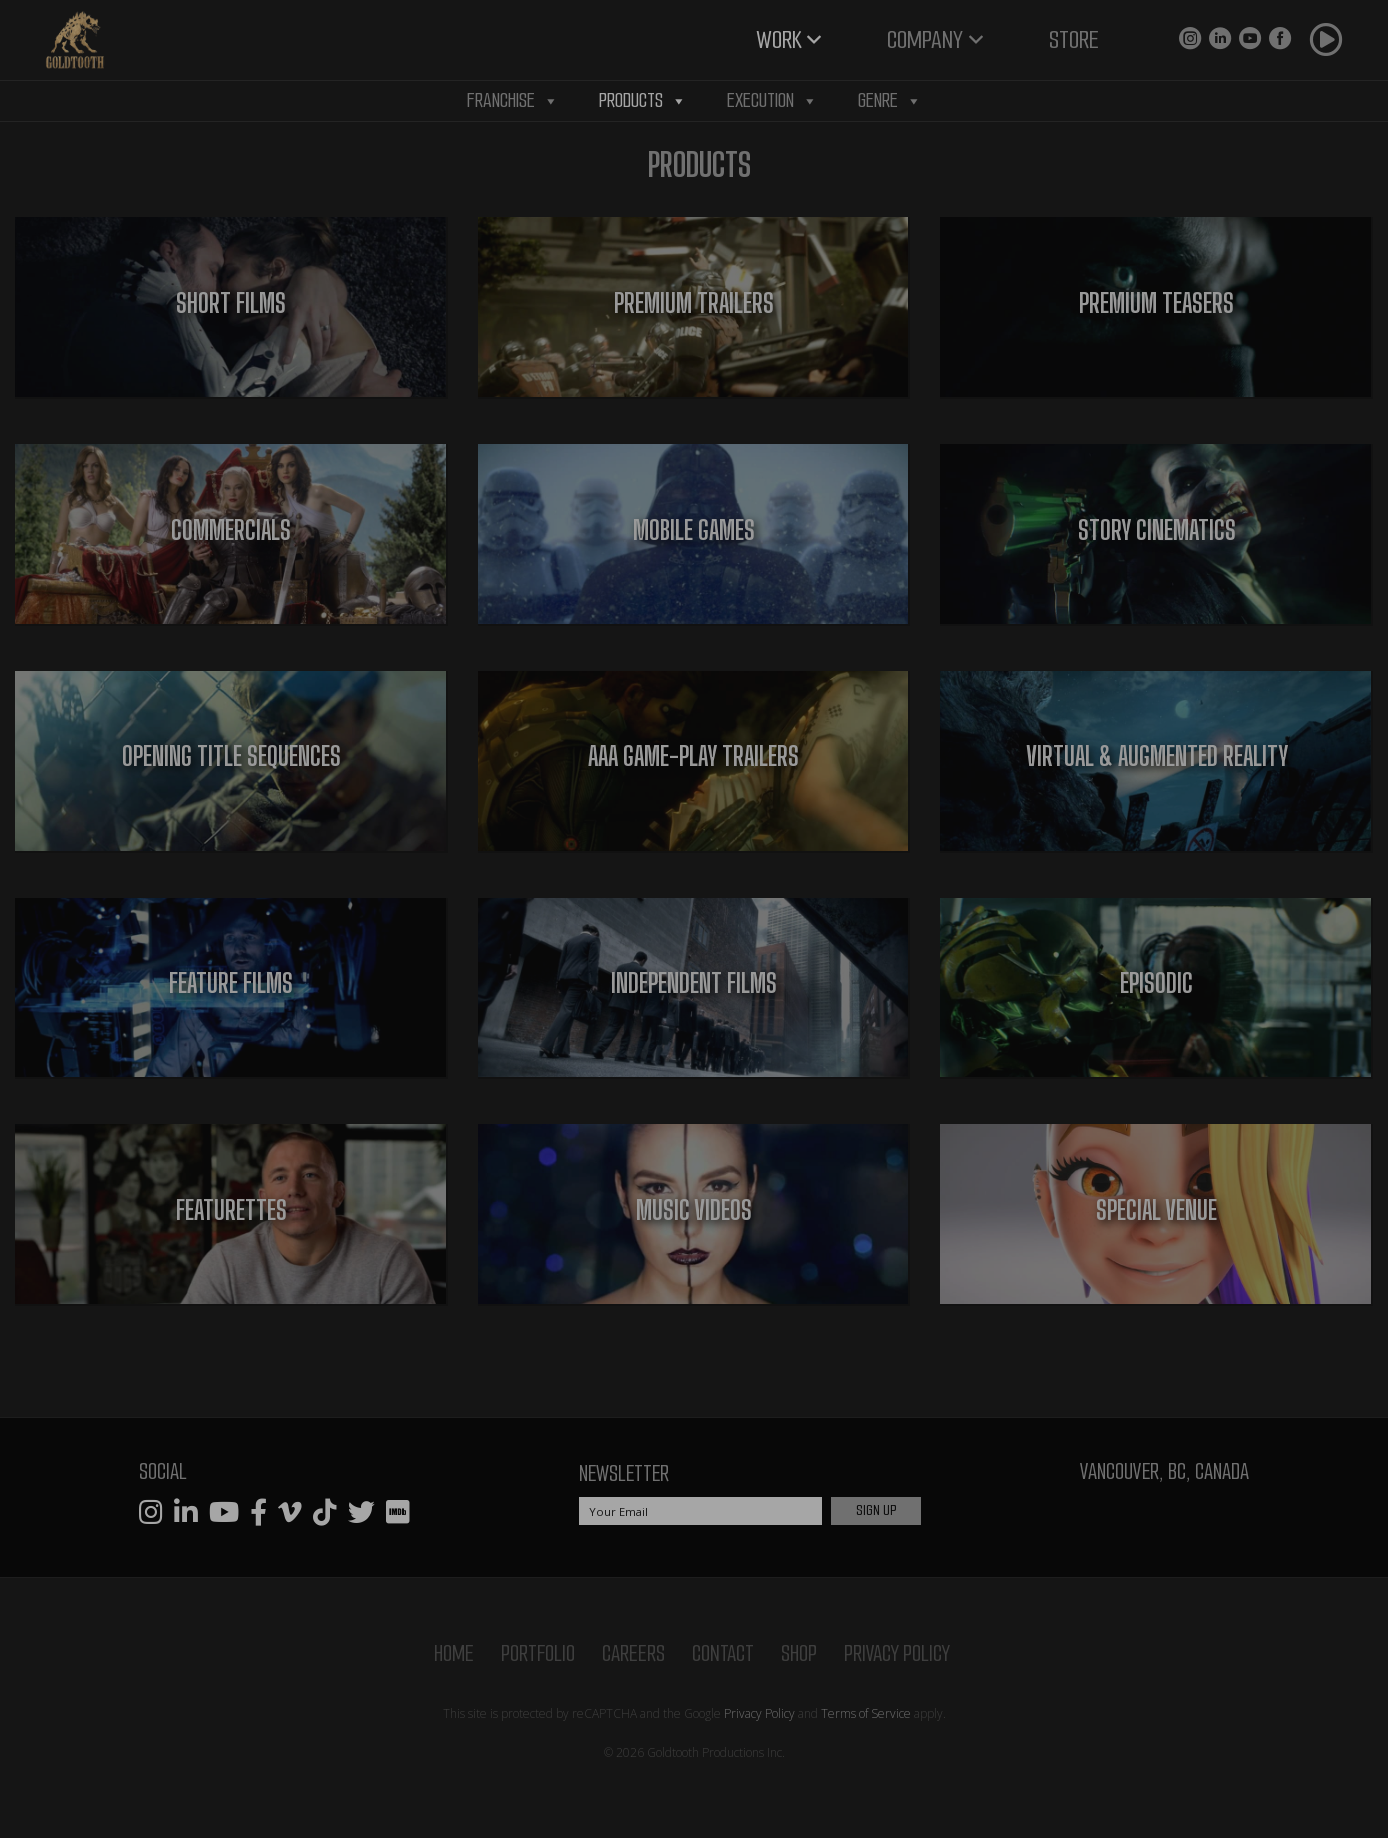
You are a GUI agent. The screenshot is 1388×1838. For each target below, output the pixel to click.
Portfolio (538, 1653)
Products (643, 101)
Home (454, 1653)
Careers (633, 1653)
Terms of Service (866, 1713)
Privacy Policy (897, 1653)
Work (779, 39)
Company (925, 39)
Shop (799, 1653)
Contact (723, 1653)
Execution (772, 101)
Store (1074, 39)
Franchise (513, 101)
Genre (890, 101)
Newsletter (624, 1473)
